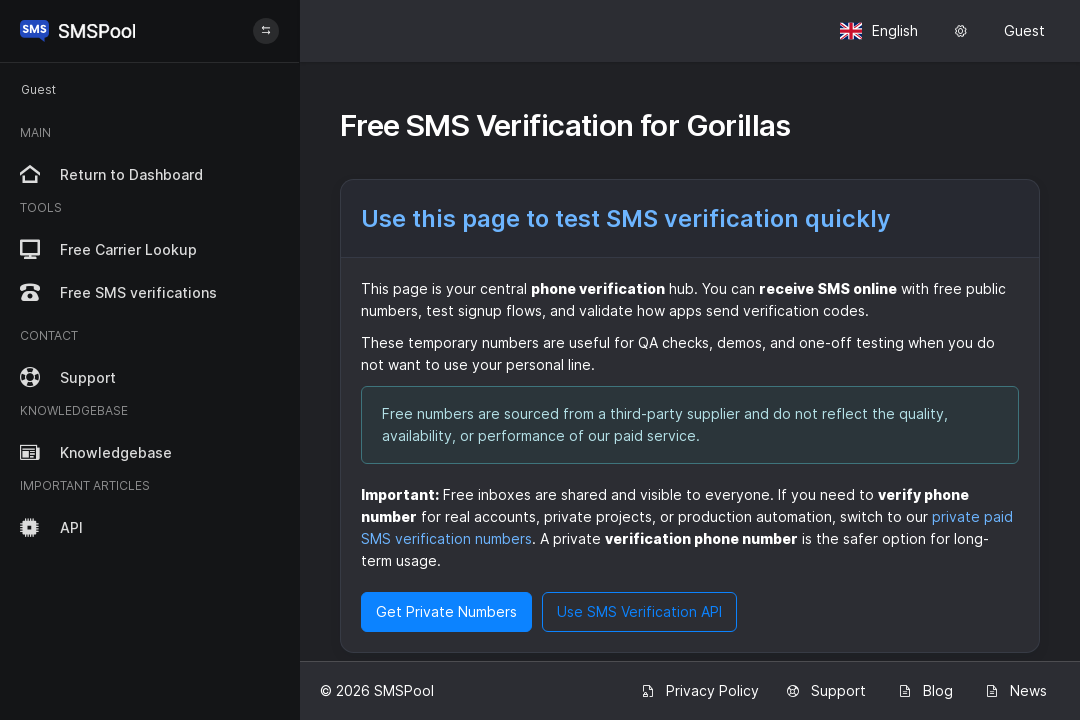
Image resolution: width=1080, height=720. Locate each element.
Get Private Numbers (446, 611)
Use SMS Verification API (639, 611)
